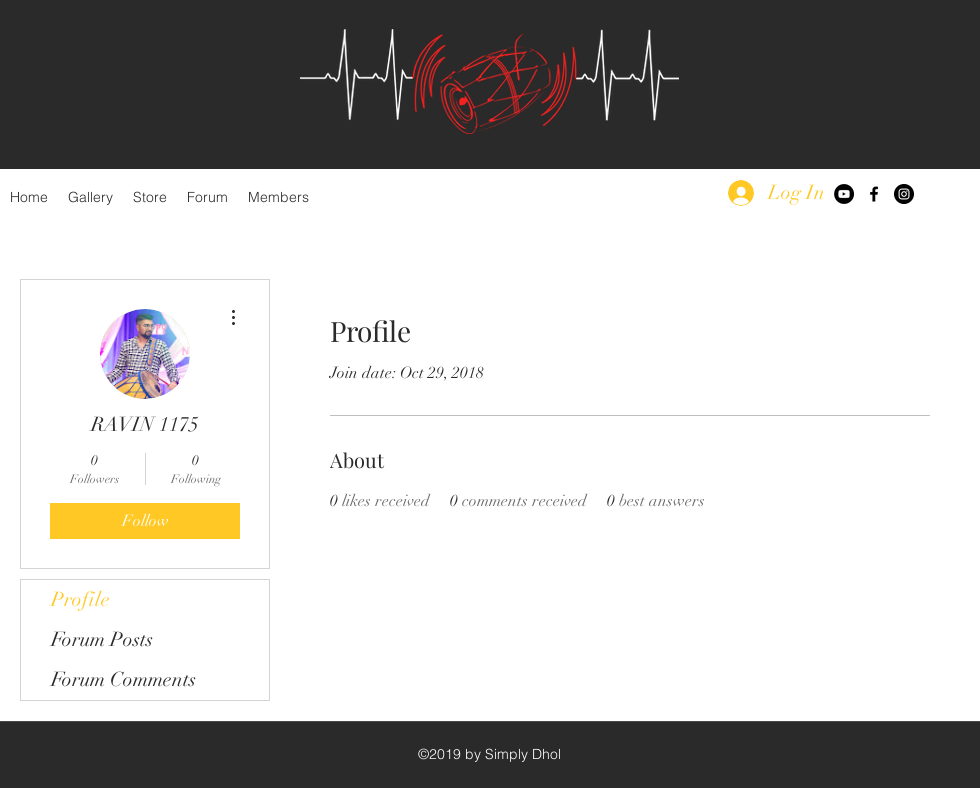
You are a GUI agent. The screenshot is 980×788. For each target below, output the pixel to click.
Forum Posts (102, 639)
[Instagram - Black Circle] (904, 194)
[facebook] (874, 194)
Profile (80, 599)
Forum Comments (123, 679)
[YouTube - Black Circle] (844, 194)
